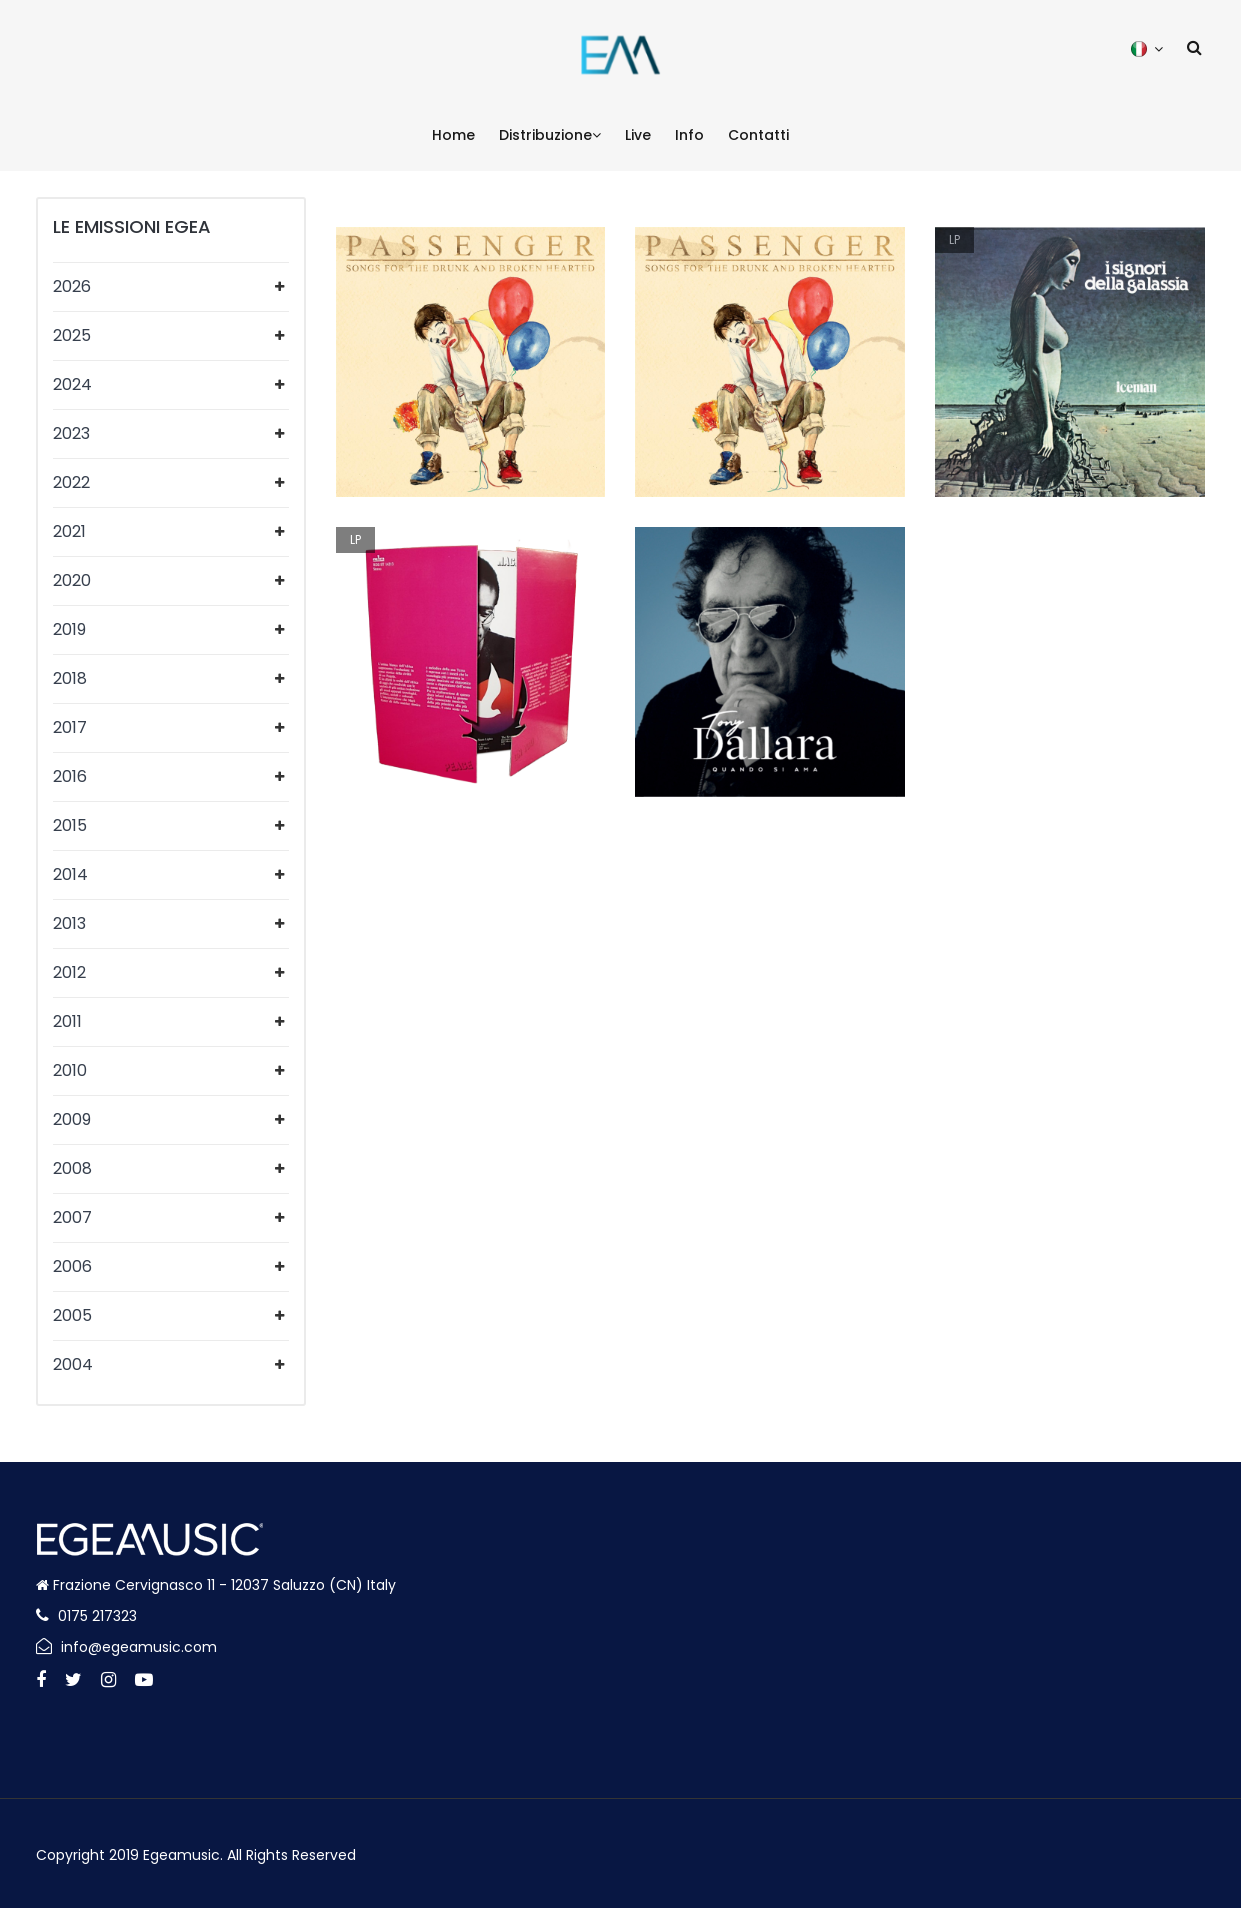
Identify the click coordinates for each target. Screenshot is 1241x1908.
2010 (70, 1070)
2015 (70, 825)
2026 (72, 286)
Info (689, 135)
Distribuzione (550, 135)
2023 (71, 433)
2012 (69, 972)
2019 (69, 629)
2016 (70, 776)
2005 (72, 1315)
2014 (70, 874)
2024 (72, 384)
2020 (72, 580)
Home (453, 135)
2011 (67, 1021)
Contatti (758, 135)
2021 (69, 531)
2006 (72, 1266)
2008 (72, 1168)
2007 (72, 1217)
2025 (72, 335)
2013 (69, 923)
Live (638, 135)
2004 (73, 1364)
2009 (72, 1119)
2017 (70, 727)
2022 (71, 482)
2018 (70, 678)
